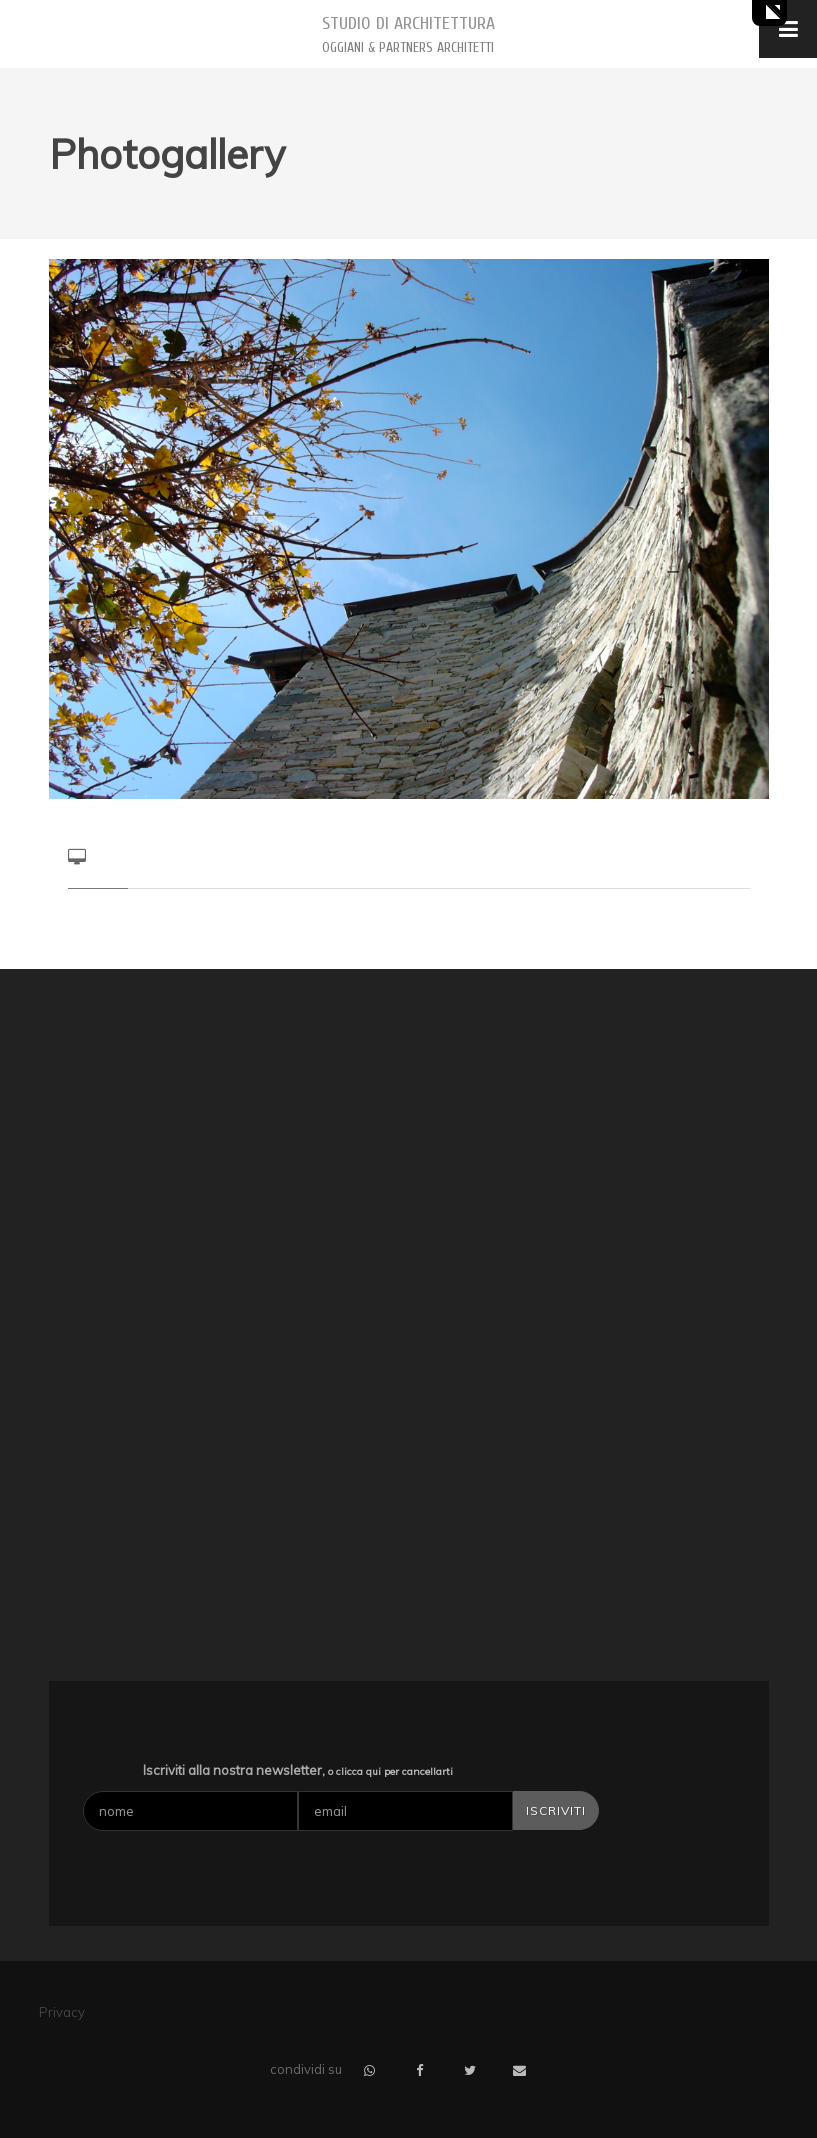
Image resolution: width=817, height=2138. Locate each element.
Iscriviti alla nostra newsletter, (298, 1770)
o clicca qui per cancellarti (390, 1771)
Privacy (62, 2012)
